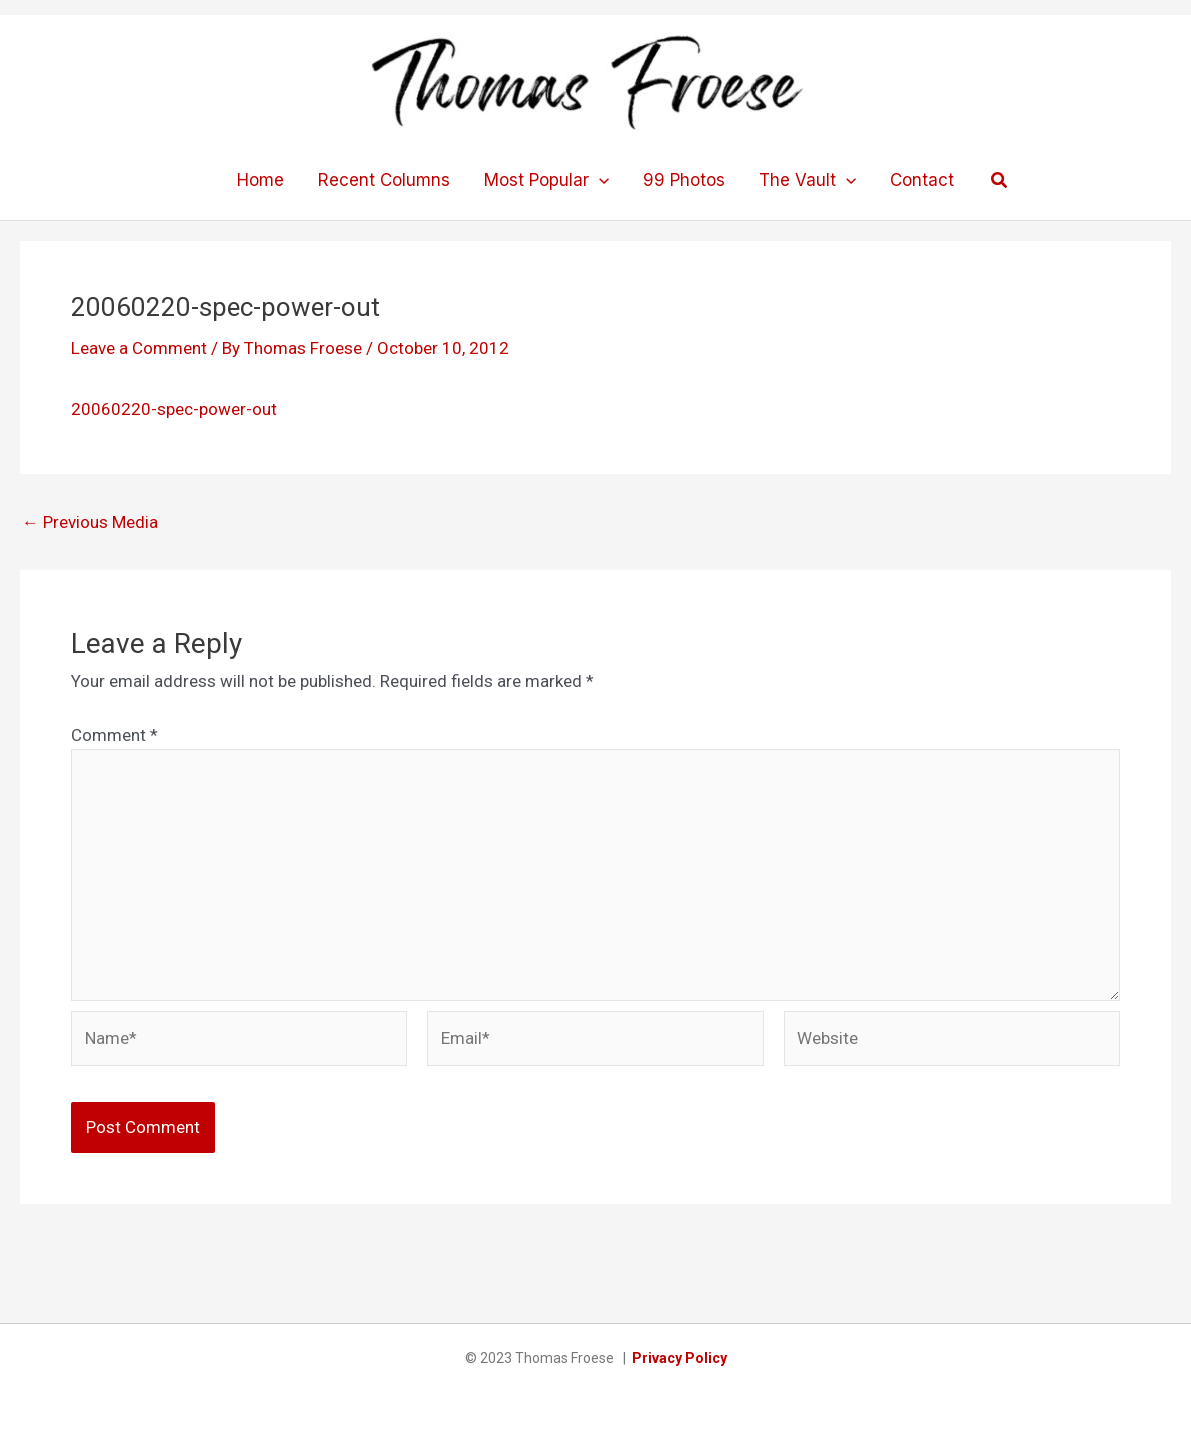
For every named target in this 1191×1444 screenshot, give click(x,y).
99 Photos (684, 180)
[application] (599, 180)
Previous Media (90, 522)
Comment (114, 735)
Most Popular (546, 180)
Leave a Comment (139, 348)
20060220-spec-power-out (174, 409)
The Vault (807, 180)
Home (260, 180)
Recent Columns (384, 180)
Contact (922, 180)
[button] (1000, 180)
